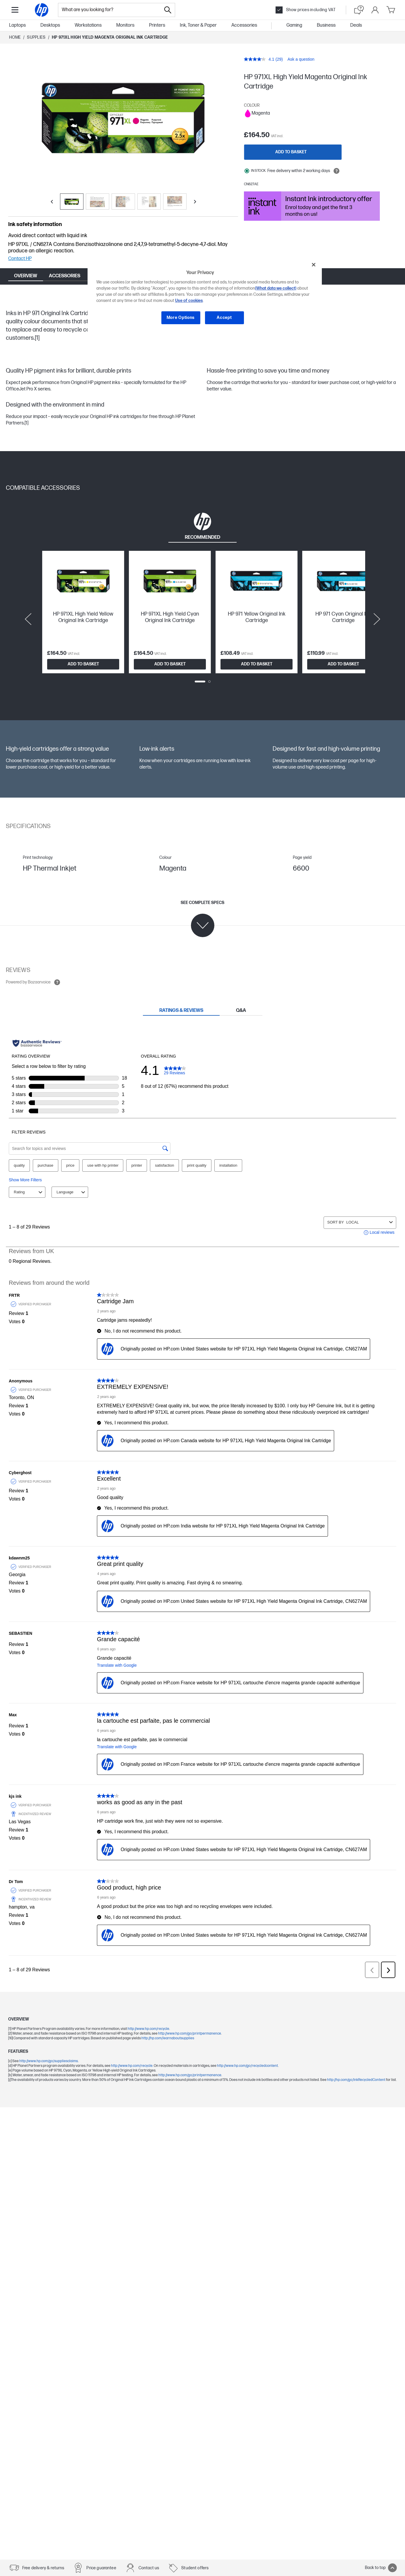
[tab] (202, 526)
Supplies (36, 37)
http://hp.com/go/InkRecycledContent (356, 2080)
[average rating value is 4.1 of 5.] (260, 59)
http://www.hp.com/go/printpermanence (189, 2033)
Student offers (195, 2567)
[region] (205, 296)
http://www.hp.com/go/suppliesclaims (48, 2061)
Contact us (149, 2567)
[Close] (313, 264)
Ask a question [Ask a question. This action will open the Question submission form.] (301, 59)
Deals (356, 25)
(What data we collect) (275, 288)
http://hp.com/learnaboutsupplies (167, 2038)
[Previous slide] (28, 619)
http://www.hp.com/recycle (148, 2029)
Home (15, 37)
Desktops (50, 25)
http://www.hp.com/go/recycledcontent (247, 2066)
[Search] (168, 10)
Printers (157, 25)
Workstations (88, 25)
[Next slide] (377, 619)
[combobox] (109, 10)
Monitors (125, 25)
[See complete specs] (202, 918)
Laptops (17, 25)
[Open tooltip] (336, 171)
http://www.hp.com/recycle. (132, 2066)
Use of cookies (189, 300)
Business (326, 25)
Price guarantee (101, 2567)
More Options (181, 317)
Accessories (244, 25)
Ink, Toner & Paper (198, 25)
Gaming (294, 25)
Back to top (381, 2567)
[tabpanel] (202, 619)
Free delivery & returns (43, 2567)
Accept (224, 317)
